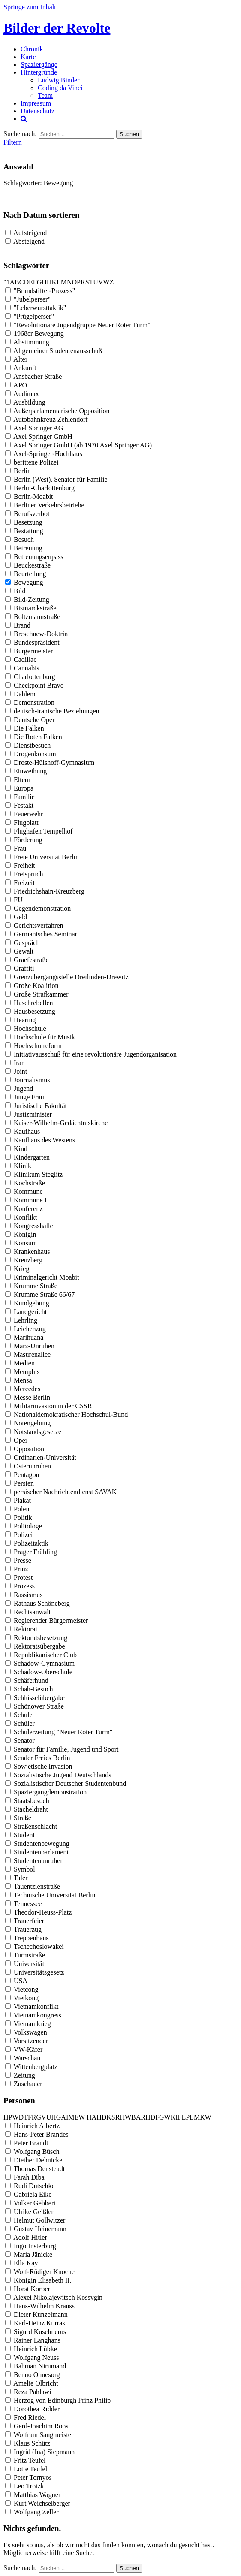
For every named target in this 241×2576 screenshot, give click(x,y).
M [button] (64, 282)
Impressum (36, 103)
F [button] (35, 282)
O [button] (74, 282)
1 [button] (8, 282)
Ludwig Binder (58, 80)
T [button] (91, 282)
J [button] (50, 282)
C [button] (21, 282)
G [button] (39, 282)
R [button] (83, 282)
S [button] (87, 282)
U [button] (95, 282)
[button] (86, 2117)
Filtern (12, 142)
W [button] (106, 282)
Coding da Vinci (60, 87)
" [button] (4, 282)
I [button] (48, 282)
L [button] (59, 282)
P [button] (79, 282)
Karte (28, 56)
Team (45, 95)
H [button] (44, 282)
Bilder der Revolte (56, 28)
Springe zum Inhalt (29, 7)
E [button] (31, 282)
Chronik (32, 49)
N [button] (69, 282)
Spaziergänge (39, 64)
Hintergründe (39, 72)
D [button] (26, 282)
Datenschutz (37, 111)
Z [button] (112, 282)
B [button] (17, 282)
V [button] (100, 282)
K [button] (54, 282)
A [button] (12, 282)
